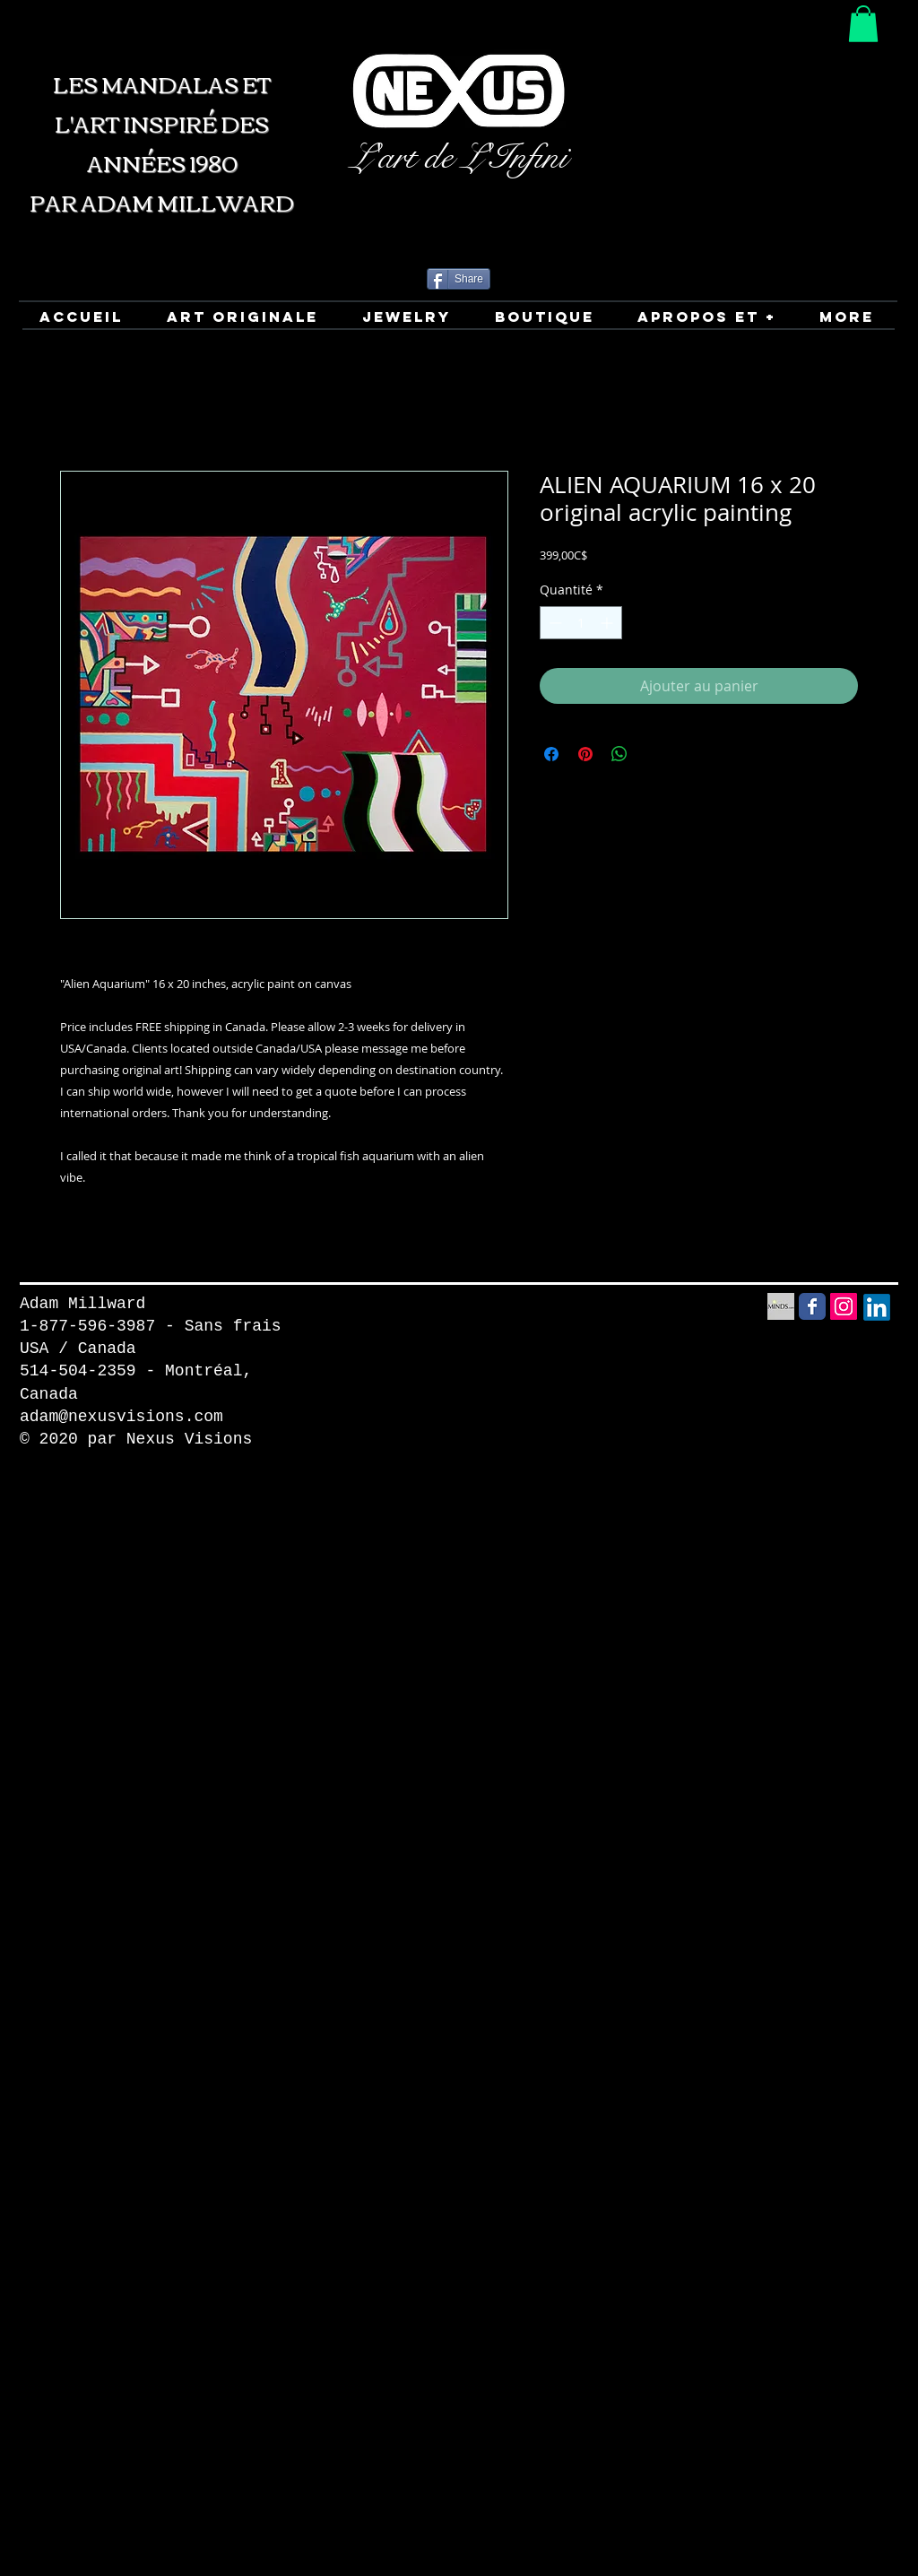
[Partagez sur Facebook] (551, 754)
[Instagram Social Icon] (843, 1306)
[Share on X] (653, 754)
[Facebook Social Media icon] (812, 1306)
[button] (863, 23)
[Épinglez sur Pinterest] (585, 754)
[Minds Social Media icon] (780, 1306)
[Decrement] (553, 622)
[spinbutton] (581, 622)
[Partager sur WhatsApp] (619, 754)
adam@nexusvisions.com (121, 1417)
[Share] (458, 279)
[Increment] (608, 622)
